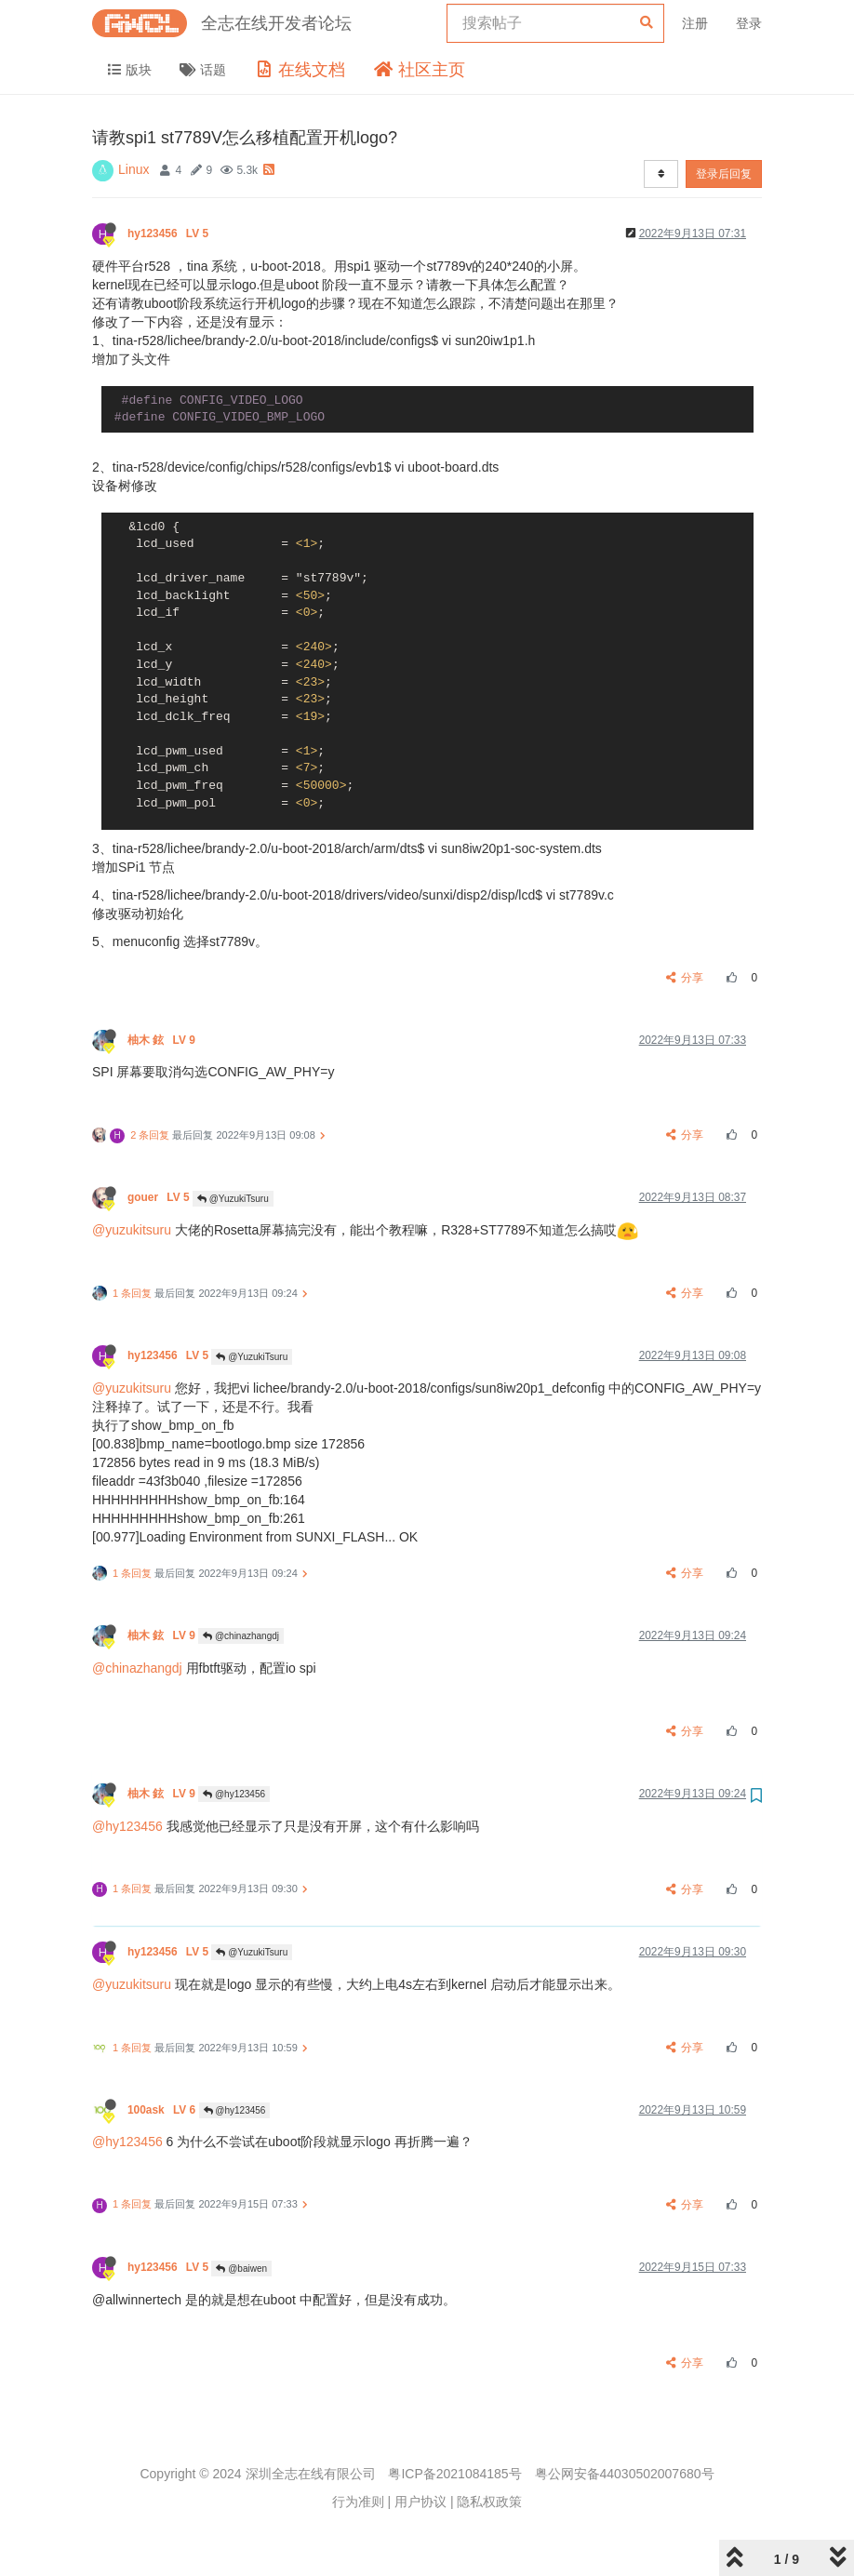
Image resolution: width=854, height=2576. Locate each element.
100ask (163, 2109)
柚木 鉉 (162, 1040)
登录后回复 (724, 173)
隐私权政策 (489, 2501)
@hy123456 (234, 1794)
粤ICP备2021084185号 (454, 2473)
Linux (133, 169)
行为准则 (358, 2501)
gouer (160, 1197)
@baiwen (241, 2268)
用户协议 (420, 2501)
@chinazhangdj (241, 1636)
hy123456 (169, 233)
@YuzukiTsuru (233, 1199)
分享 (685, 977)
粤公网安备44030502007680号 (624, 2473)
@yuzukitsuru (131, 1229)
